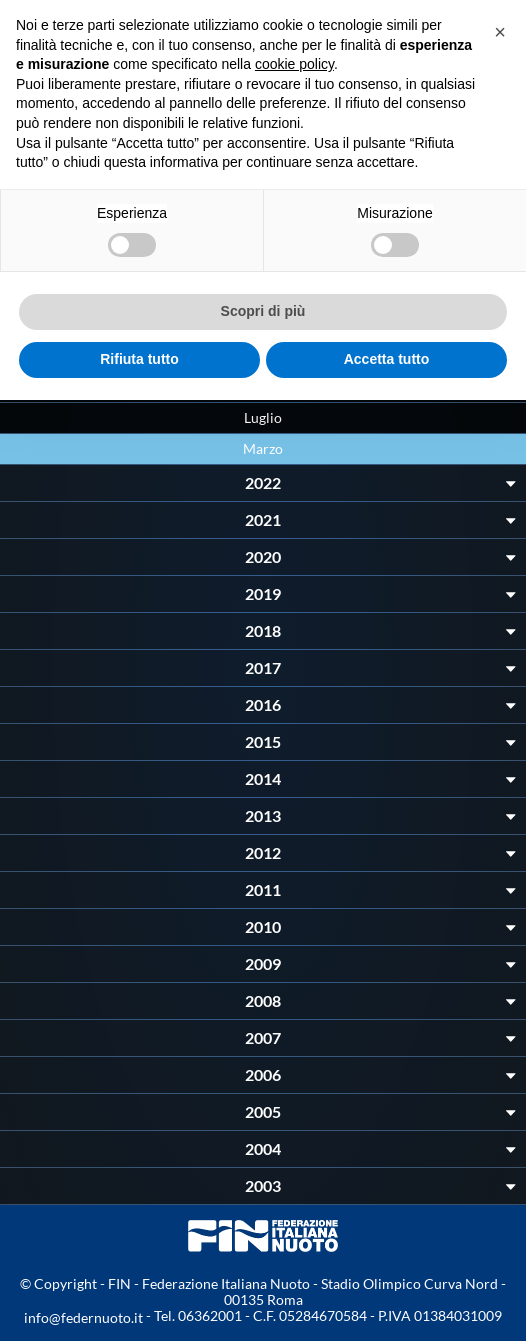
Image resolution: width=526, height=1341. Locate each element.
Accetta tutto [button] (387, 359)
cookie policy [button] (294, 64)
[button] (500, 32)
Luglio (263, 417)
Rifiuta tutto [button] (139, 359)
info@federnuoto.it (83, 1317)
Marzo (263, 448)
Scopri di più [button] (263, 311)
